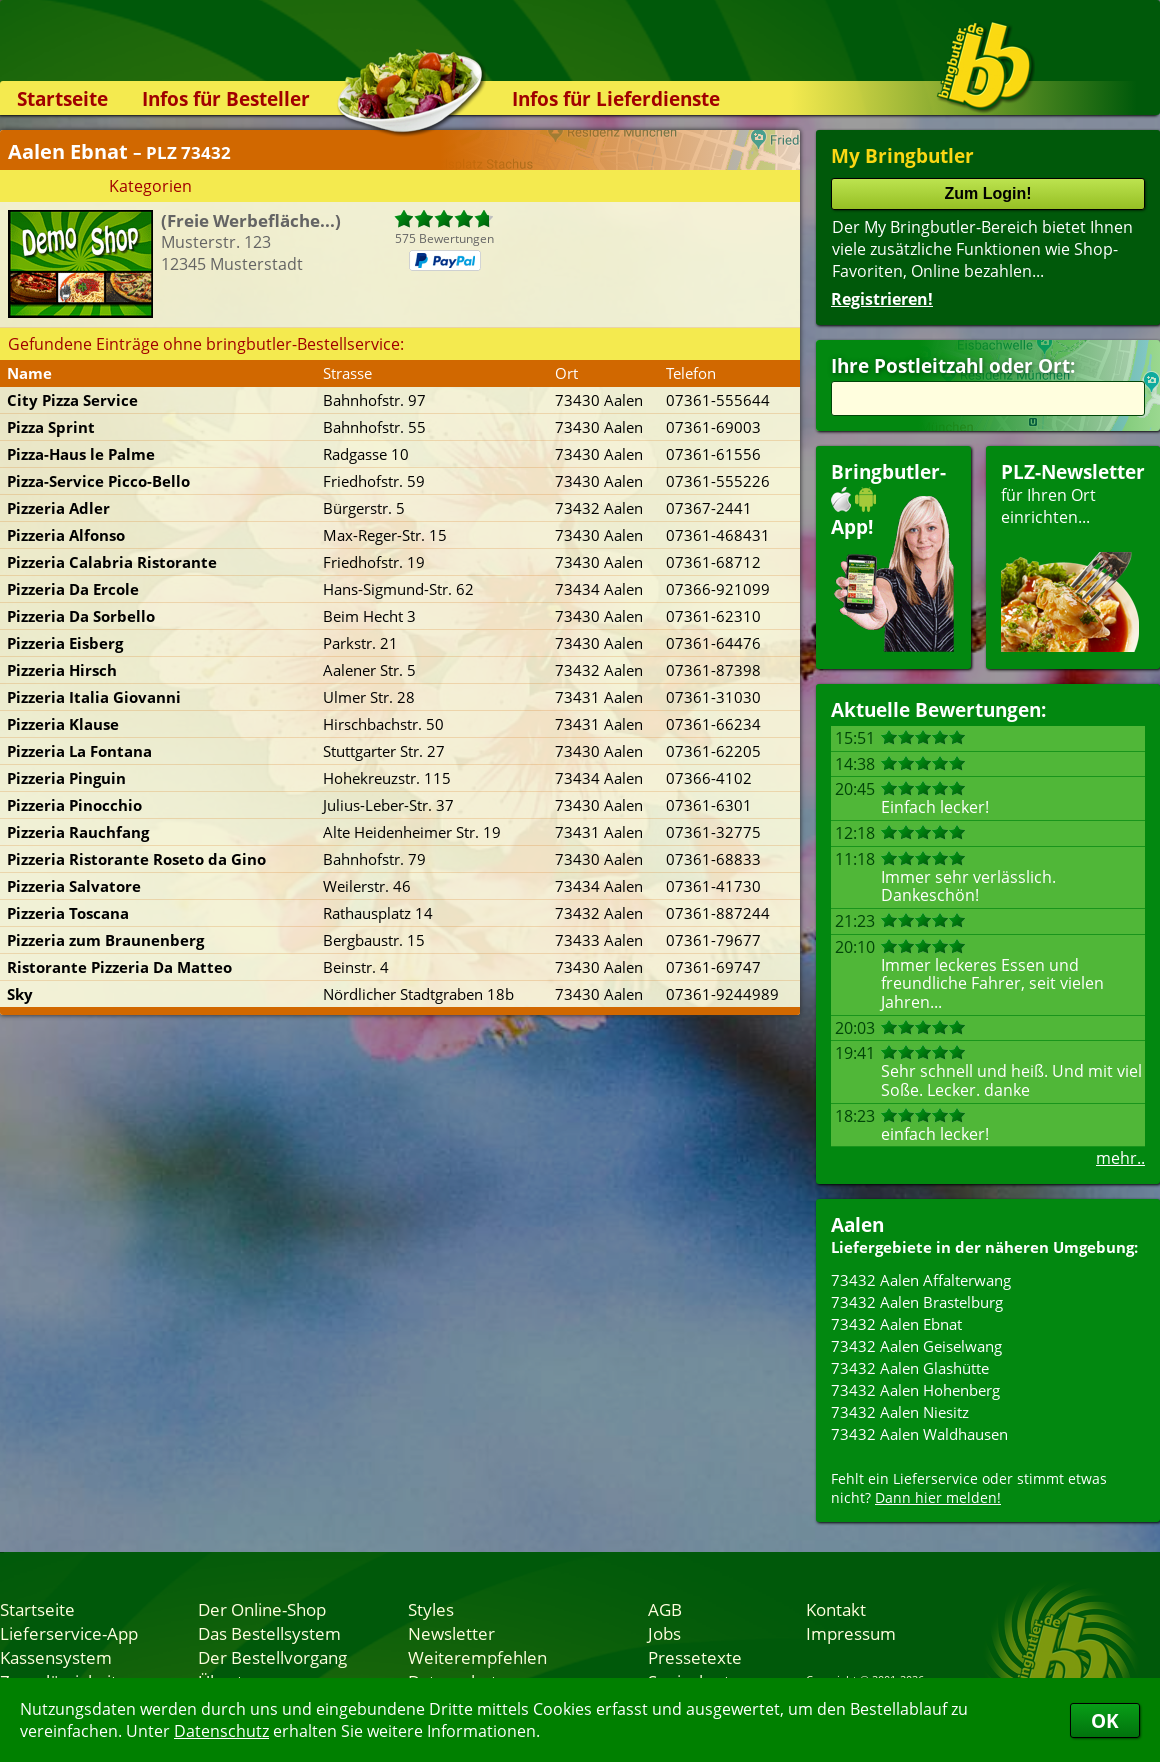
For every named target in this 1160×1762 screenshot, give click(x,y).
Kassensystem (56, 1657)
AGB (665, 1609)
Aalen (857, 1224)
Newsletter (451, 1633)
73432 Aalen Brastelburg (917, 1302)
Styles (431, 1609)
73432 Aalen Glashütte (910, 1368)
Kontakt (836, 1609)
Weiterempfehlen (477, 1657)
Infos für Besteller (226, 98)
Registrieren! (882, 299)
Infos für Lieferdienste (616, 98)
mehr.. (1120, 1158)
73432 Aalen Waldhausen (919, 1434)
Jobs (664, 1633)
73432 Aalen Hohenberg (915, 1390)
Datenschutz (221, 1731)
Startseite (62, 98)
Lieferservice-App (69, 1633)
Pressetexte (695, 1657)
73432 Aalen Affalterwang (921, 1280)
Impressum (851, 1633)
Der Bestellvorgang (272, 1657)
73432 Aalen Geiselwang (916, 1346)
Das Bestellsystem (269, 1633)
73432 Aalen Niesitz (900, 1412)
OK (1105, 1720)
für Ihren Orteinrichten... (1073, 555)
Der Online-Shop (262, 1609)
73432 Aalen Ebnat (896, 1324)
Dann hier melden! (938, 1497)
